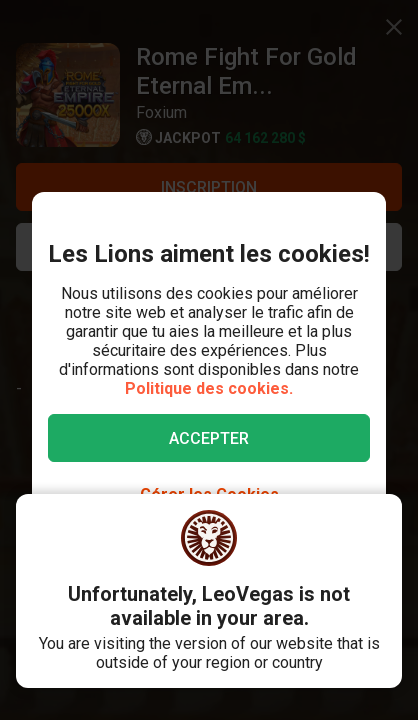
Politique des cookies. (209, 388)
